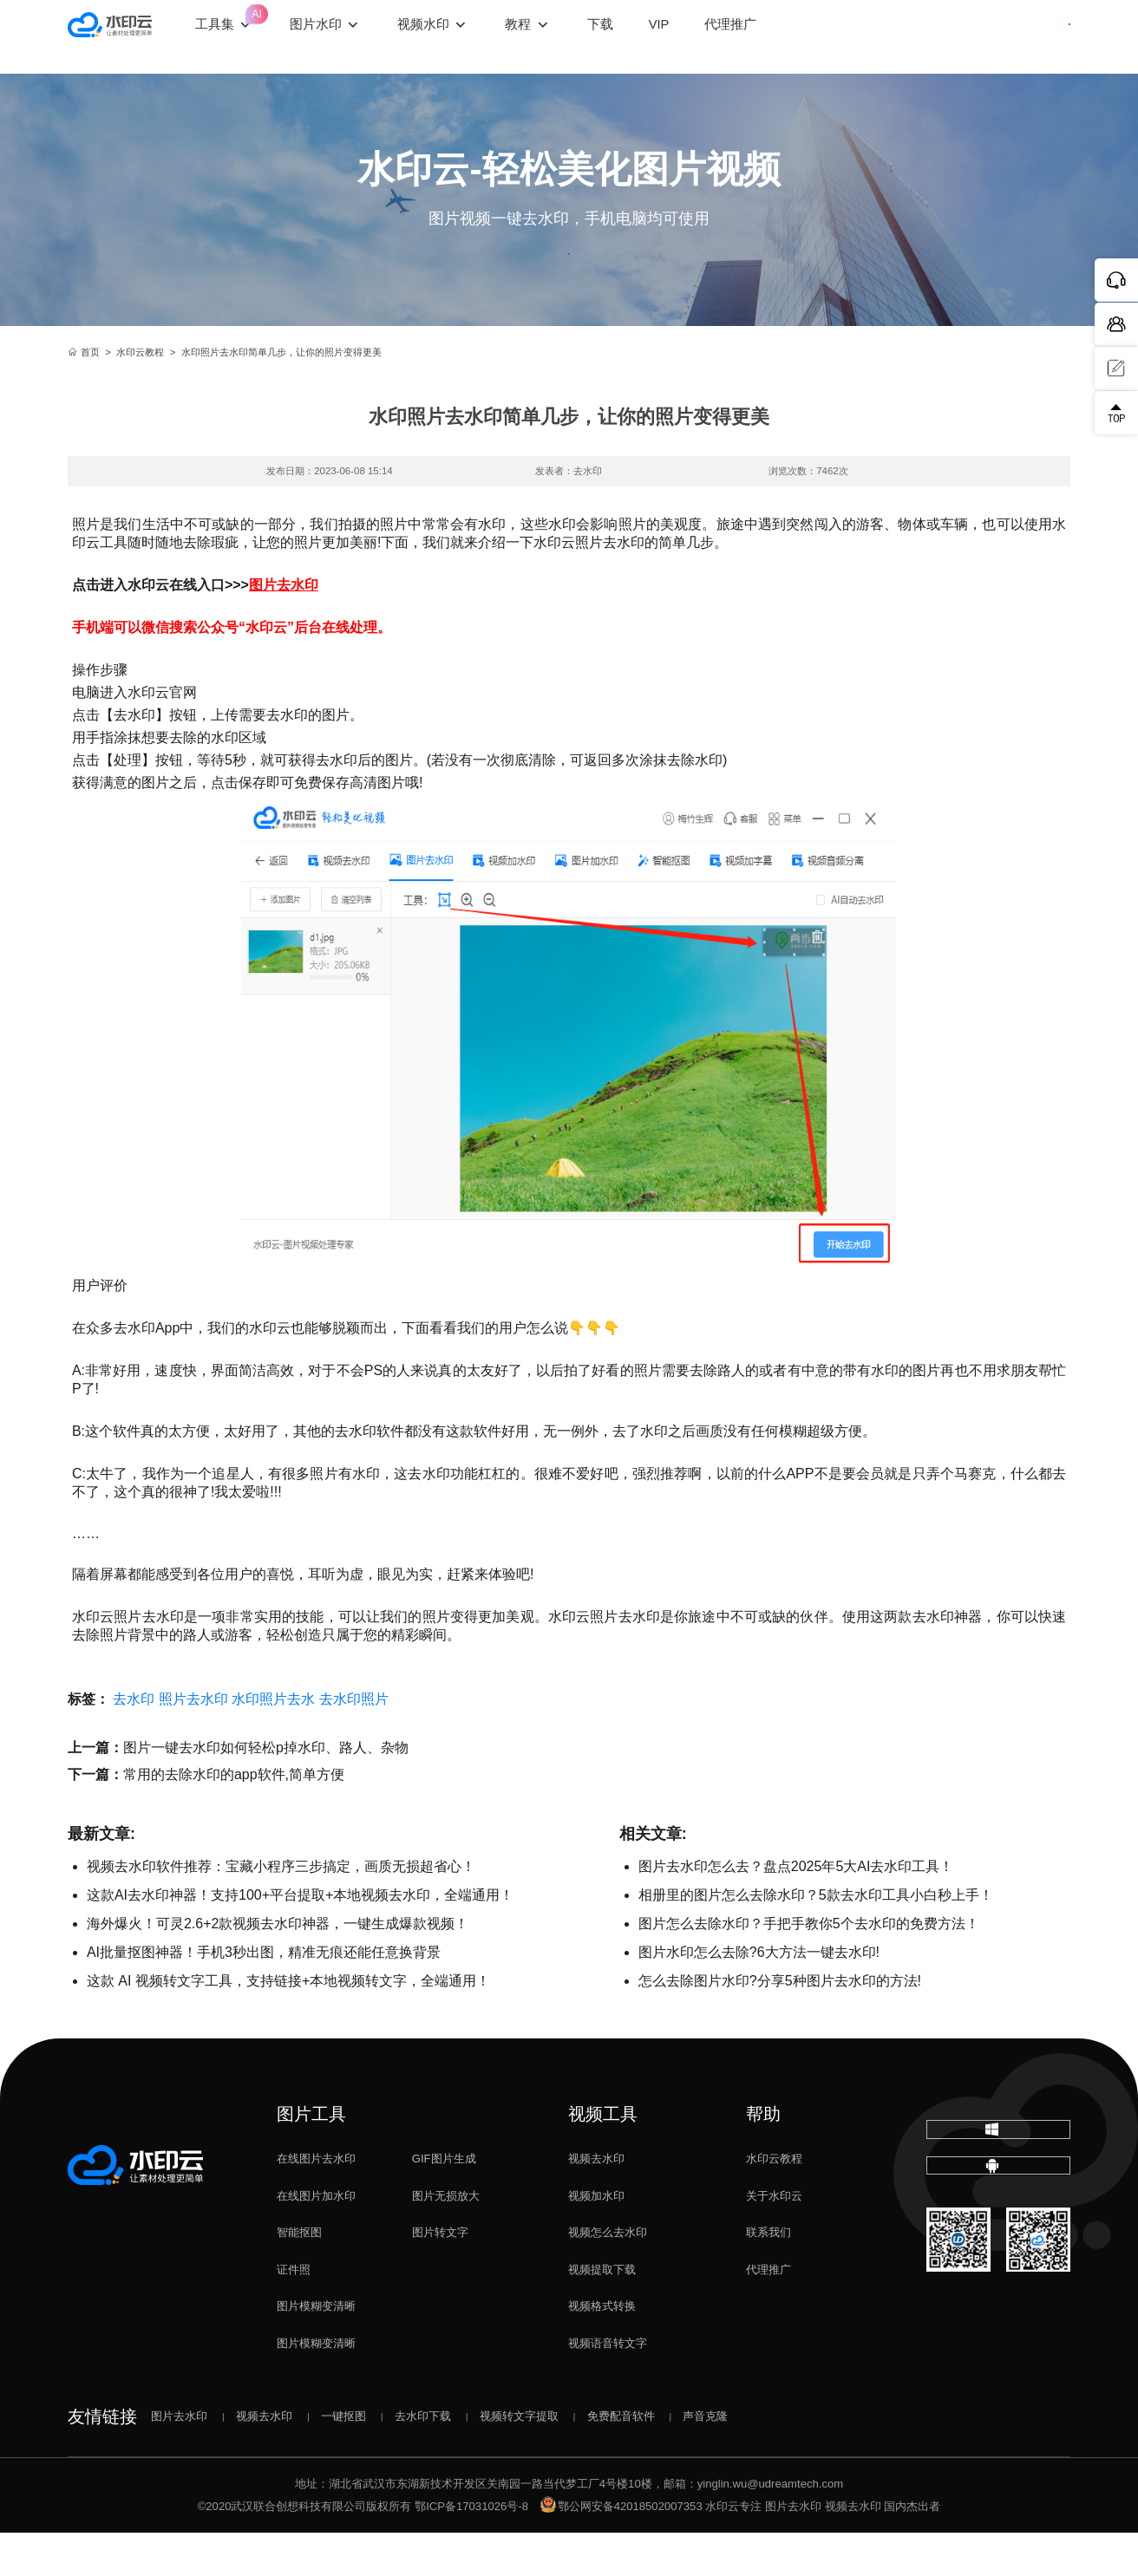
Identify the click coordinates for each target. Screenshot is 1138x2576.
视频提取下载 (602, 2312)
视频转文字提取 (519, 2459)
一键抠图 (343, 2459)
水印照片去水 (273, 1742)
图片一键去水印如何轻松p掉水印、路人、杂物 (266, 1791)
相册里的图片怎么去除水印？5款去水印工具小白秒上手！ (815, 1938)
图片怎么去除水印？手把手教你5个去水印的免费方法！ (808, 1967)
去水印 (133, 1742)
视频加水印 (596, 2239)
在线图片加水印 (316, 2239)
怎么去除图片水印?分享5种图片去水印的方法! (779, 2024)
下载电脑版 (998, 2185)
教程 (560, 36)
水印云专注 (733, 2549)
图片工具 (311, 2157)
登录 (933, 36)
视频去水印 (596, 2201)
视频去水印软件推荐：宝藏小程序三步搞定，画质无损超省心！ (281, 1909)
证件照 (294, 2312)
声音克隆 (705, 2459)
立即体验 (568, 275)
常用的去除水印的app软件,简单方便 (233, 1817)
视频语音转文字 (607, 2386)
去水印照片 (354, 1742)
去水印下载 (423, 2459)
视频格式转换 (602, 2350)
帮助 (763, 2157)
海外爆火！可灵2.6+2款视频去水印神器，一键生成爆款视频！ (277, 1967)
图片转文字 (440, 2275)
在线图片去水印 (316, 2201)
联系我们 (768, 2275)
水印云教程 (140, 395)
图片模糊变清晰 (316, 2350)
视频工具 (603, 2157)
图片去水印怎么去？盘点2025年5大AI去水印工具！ (796, 1909)
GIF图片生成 (444, 2201)
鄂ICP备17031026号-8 (471, 2549)
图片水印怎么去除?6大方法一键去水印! (759, 1995)
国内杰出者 (912, 2549)
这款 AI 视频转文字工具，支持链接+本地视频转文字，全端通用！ (288, 2024)
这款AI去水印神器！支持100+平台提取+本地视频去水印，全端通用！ (300, 1938)
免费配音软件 (621, 2459)
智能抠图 (299, 2275)
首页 (84, 395)
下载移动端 (998, 2247)
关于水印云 (774, 2239)
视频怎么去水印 (607, 2275)
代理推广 (768, 2312)
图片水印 (357, 36)
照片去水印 (193, 1742)
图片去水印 (283, 628)
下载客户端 (1025, 36)
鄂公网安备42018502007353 (621, 2549)
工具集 (266, 22)
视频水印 (466, 36)
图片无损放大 (446, 2239)
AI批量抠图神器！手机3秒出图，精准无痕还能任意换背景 (264, 1995)
